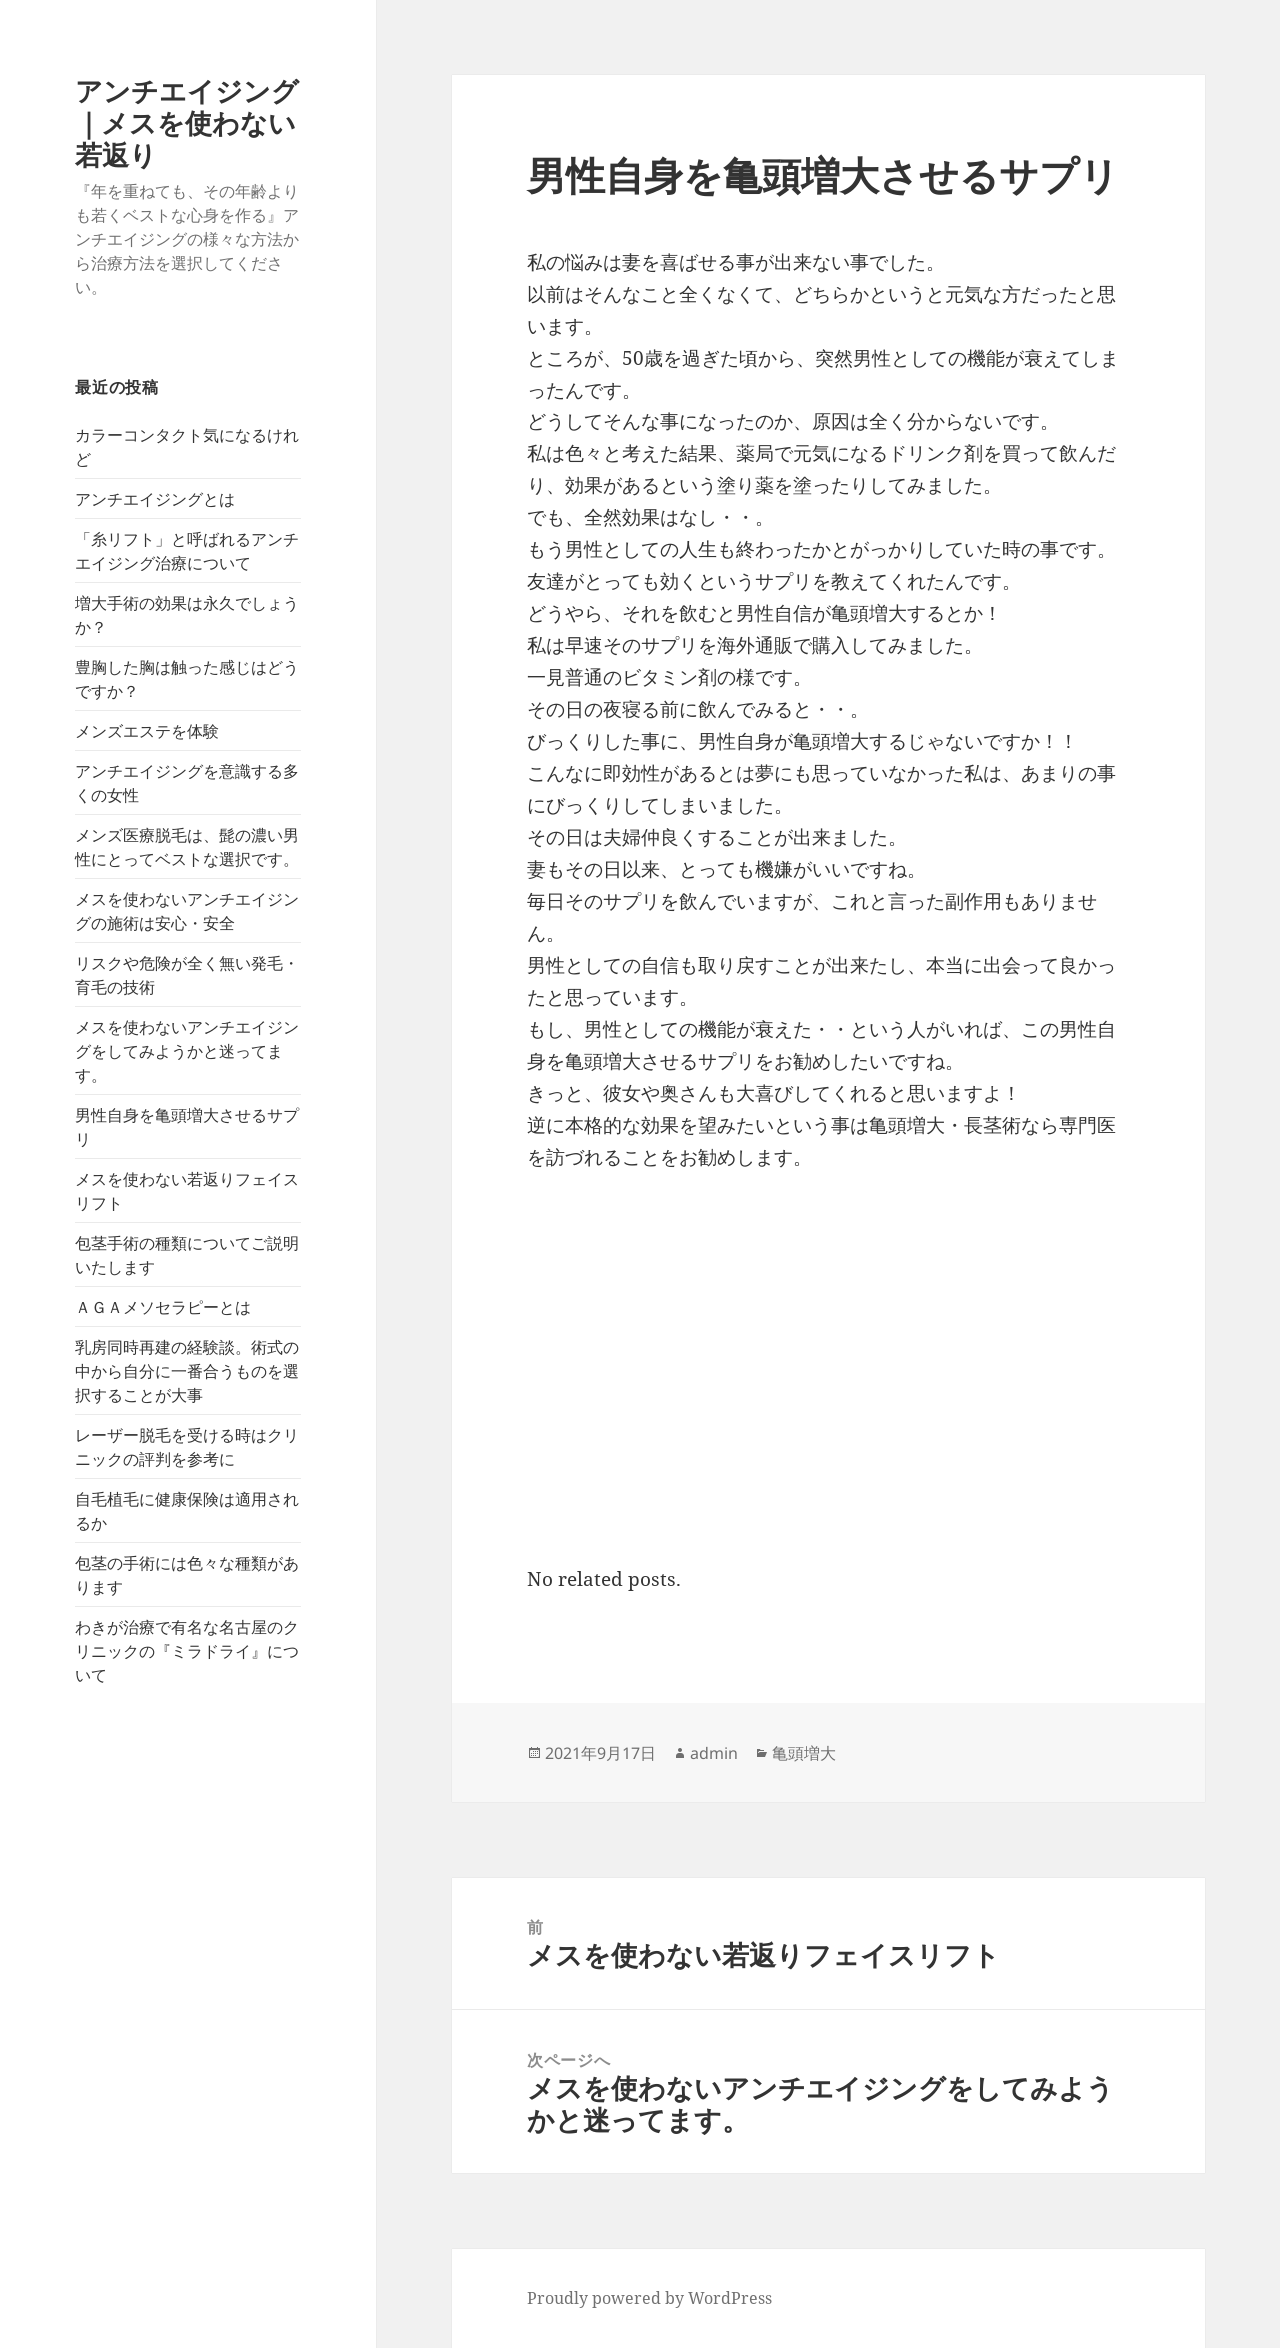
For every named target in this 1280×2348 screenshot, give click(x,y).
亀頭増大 (804, 1753)
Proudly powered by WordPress (649, 2298)
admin (714, 1753)
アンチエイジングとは (155, 499)
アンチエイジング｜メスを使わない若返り (187, 122)
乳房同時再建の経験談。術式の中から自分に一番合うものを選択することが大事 (187, 1371)
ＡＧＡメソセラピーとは (163, 1307)
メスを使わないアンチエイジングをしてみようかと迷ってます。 (187, 1051)
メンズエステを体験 (147, 731)
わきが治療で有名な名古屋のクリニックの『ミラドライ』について (187, 1651)
